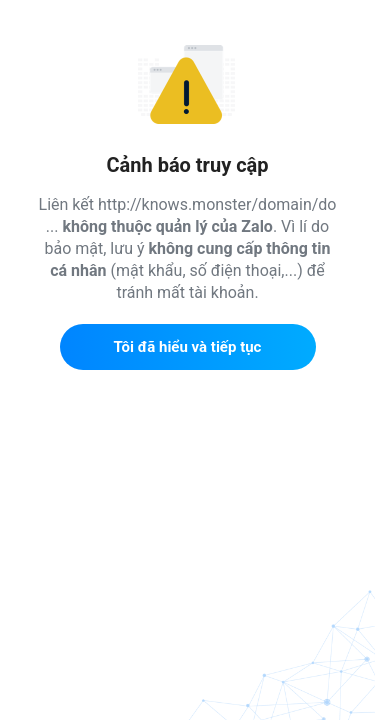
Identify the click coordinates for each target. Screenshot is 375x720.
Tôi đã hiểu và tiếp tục (188, 347)
